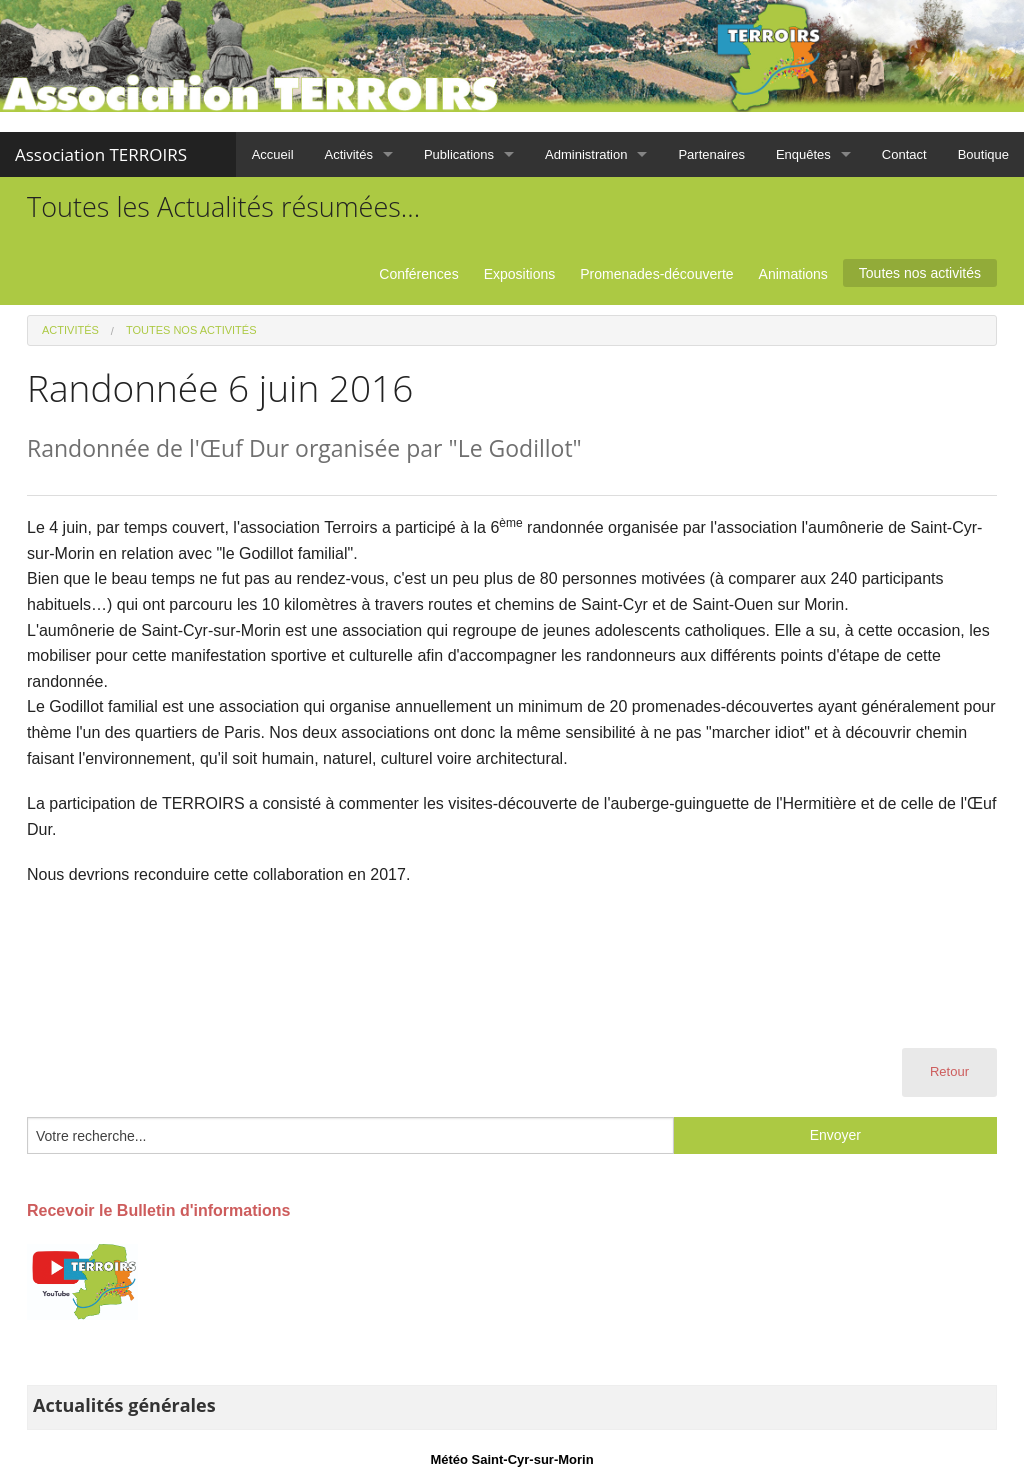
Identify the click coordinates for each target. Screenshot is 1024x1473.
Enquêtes (803, 154)
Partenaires (711, 154)
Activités (349, 154)
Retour (949, 1071)
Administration (586, 154)
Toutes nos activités (920, 273)
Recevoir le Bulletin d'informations (158, 1210)
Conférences (418, 274)
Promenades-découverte (656, 274)
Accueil (273, 154)
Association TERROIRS (101, 154)
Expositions (520, 274)
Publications (459, 154)
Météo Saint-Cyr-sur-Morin (511, 1459)
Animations (793, 274)
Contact (904, 154)
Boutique (983, 154)
